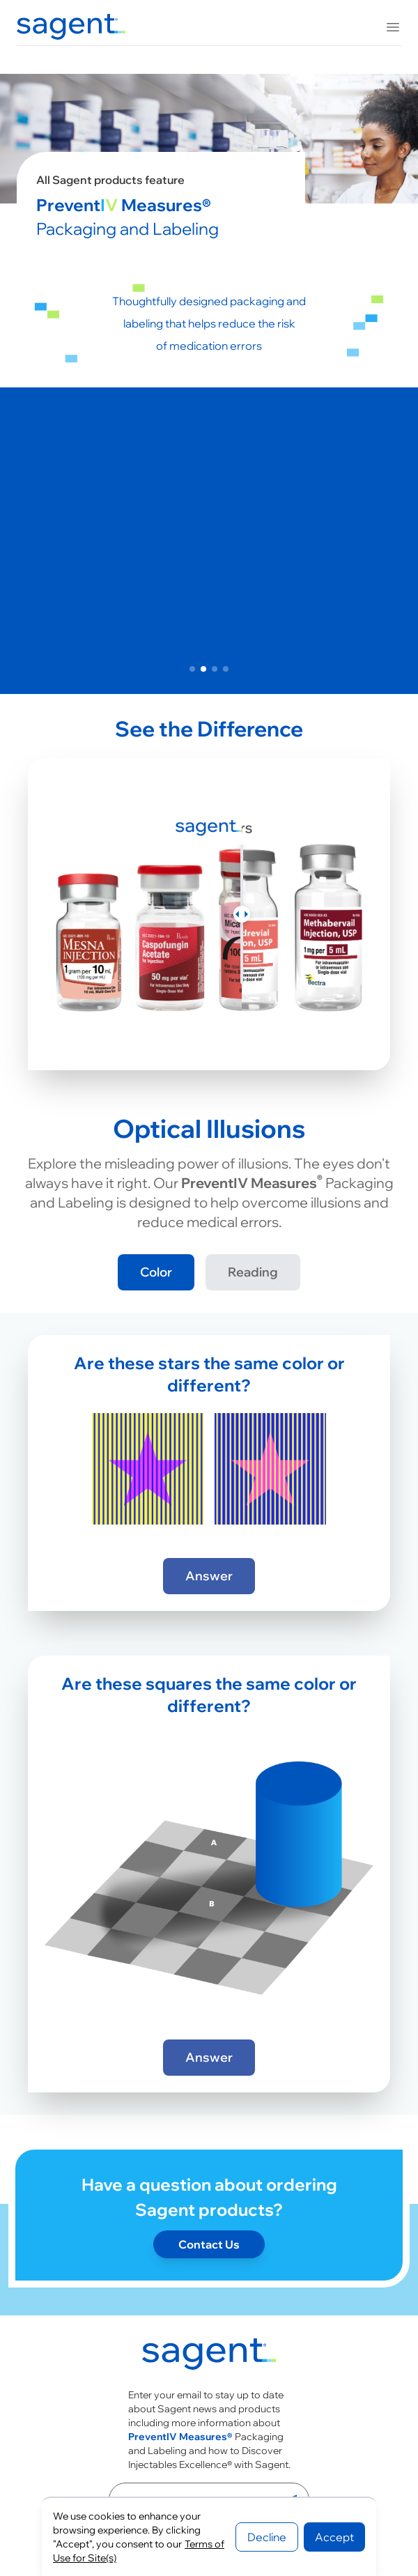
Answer (209, 1576)
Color (156, 1272)
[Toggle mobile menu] (393, 27)
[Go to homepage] (209, 2357)
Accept (334, 2537)
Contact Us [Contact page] (209, 2244)
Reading (253, 1272)
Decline (266, 2537)
